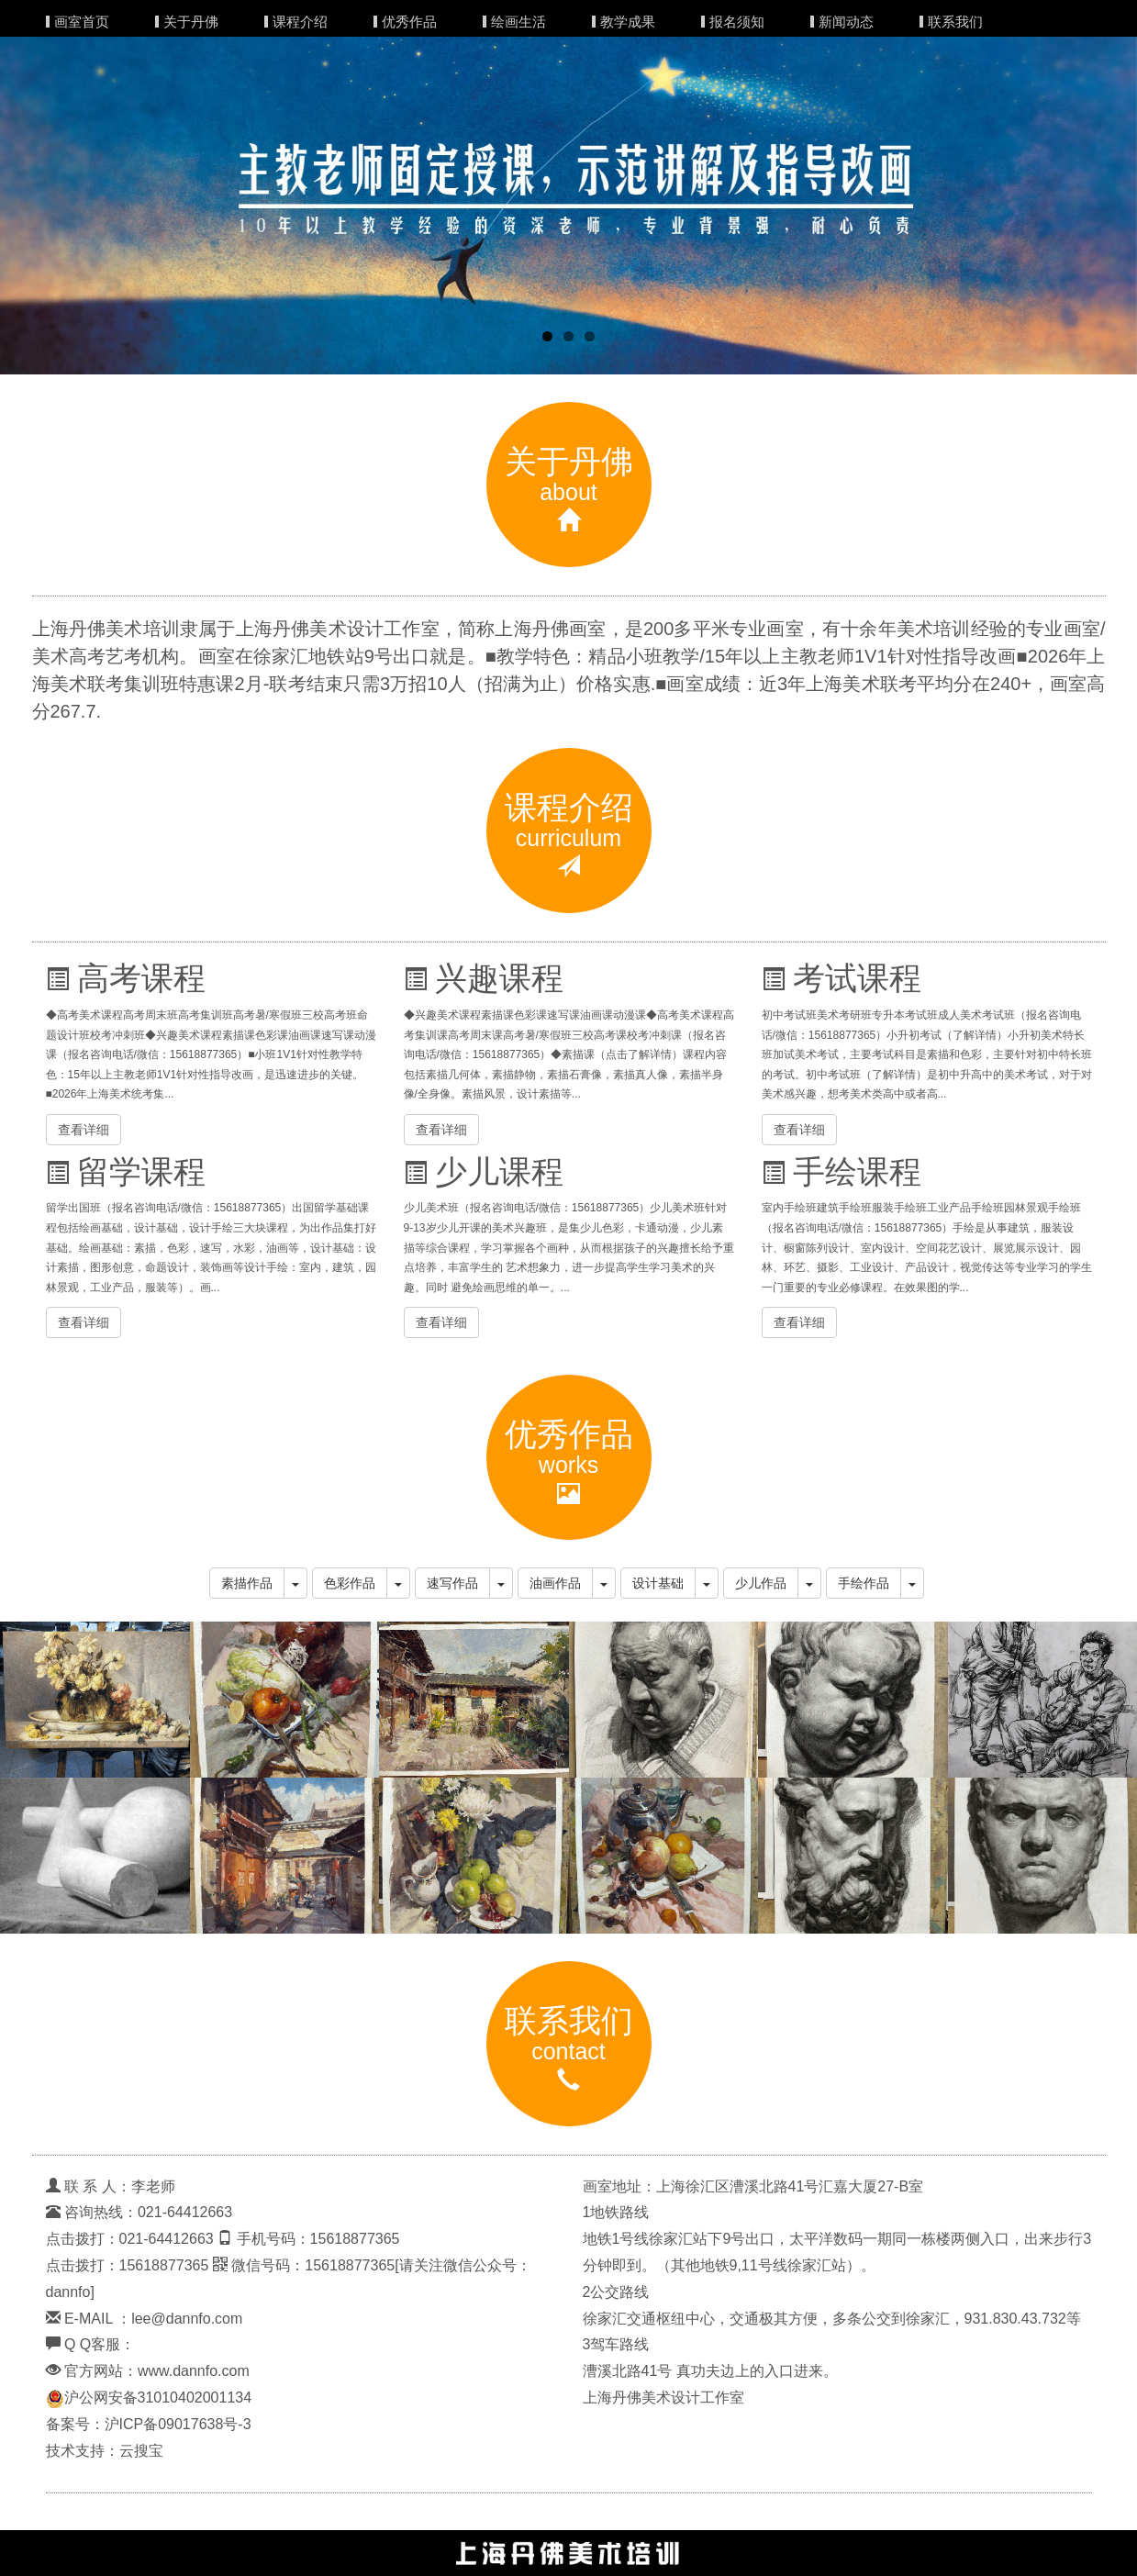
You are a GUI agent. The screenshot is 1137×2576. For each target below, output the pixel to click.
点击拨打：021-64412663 (130, 2239)
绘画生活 (518, 22)
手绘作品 (863, 1583)
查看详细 (83, 1129)
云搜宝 (141, 2451)
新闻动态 (846, 22)
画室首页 (81, 22)
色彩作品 (349, 1583)
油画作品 (555, 1583)
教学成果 (627, 22)
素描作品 (247, 1583)
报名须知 (736, 22)
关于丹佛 (190, 22)
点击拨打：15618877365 (127, 2265)
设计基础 (658, 1583)
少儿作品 (760, 1583)
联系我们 (955, 22)
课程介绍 (300, 22)
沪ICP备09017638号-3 (178, 2424)
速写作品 (452, 1583)
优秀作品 (409, 22)
